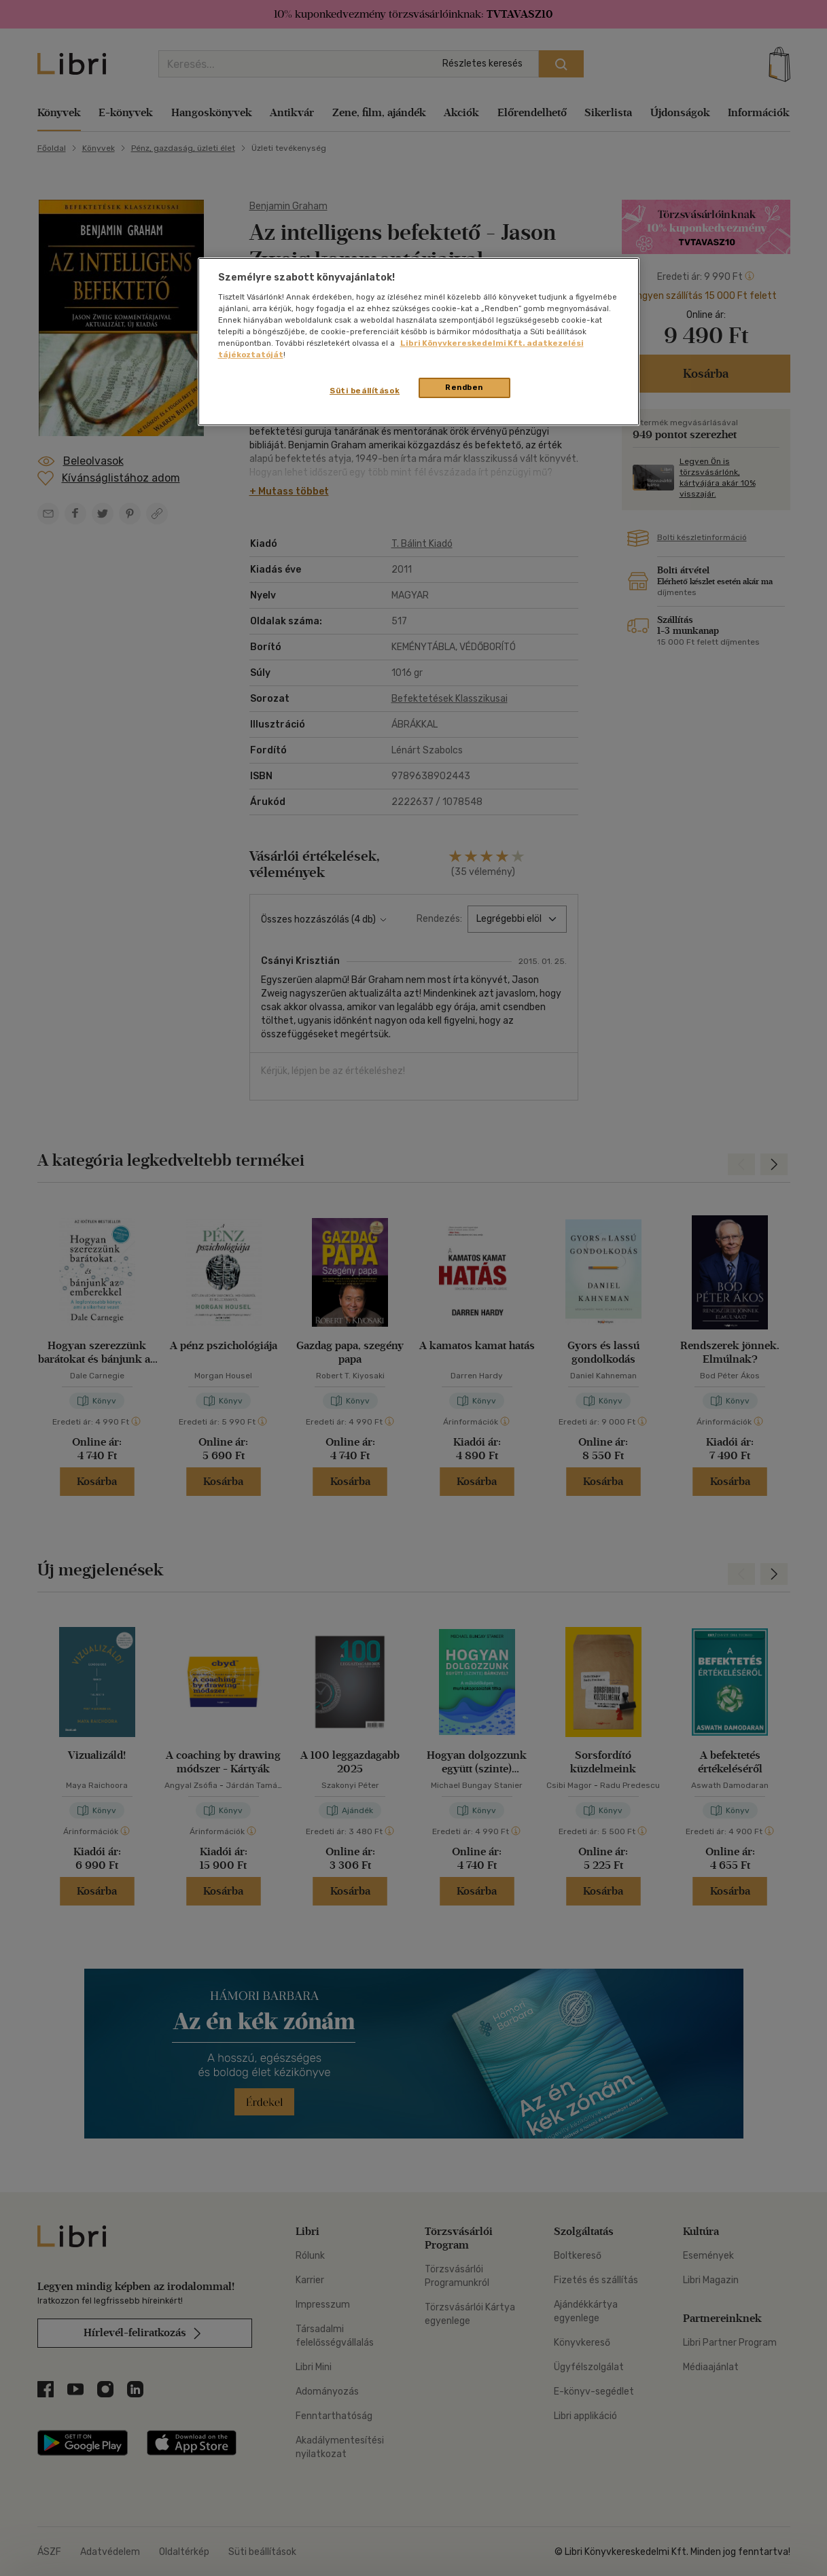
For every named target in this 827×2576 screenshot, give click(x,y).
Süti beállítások (365, 390)
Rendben (464, 387)
